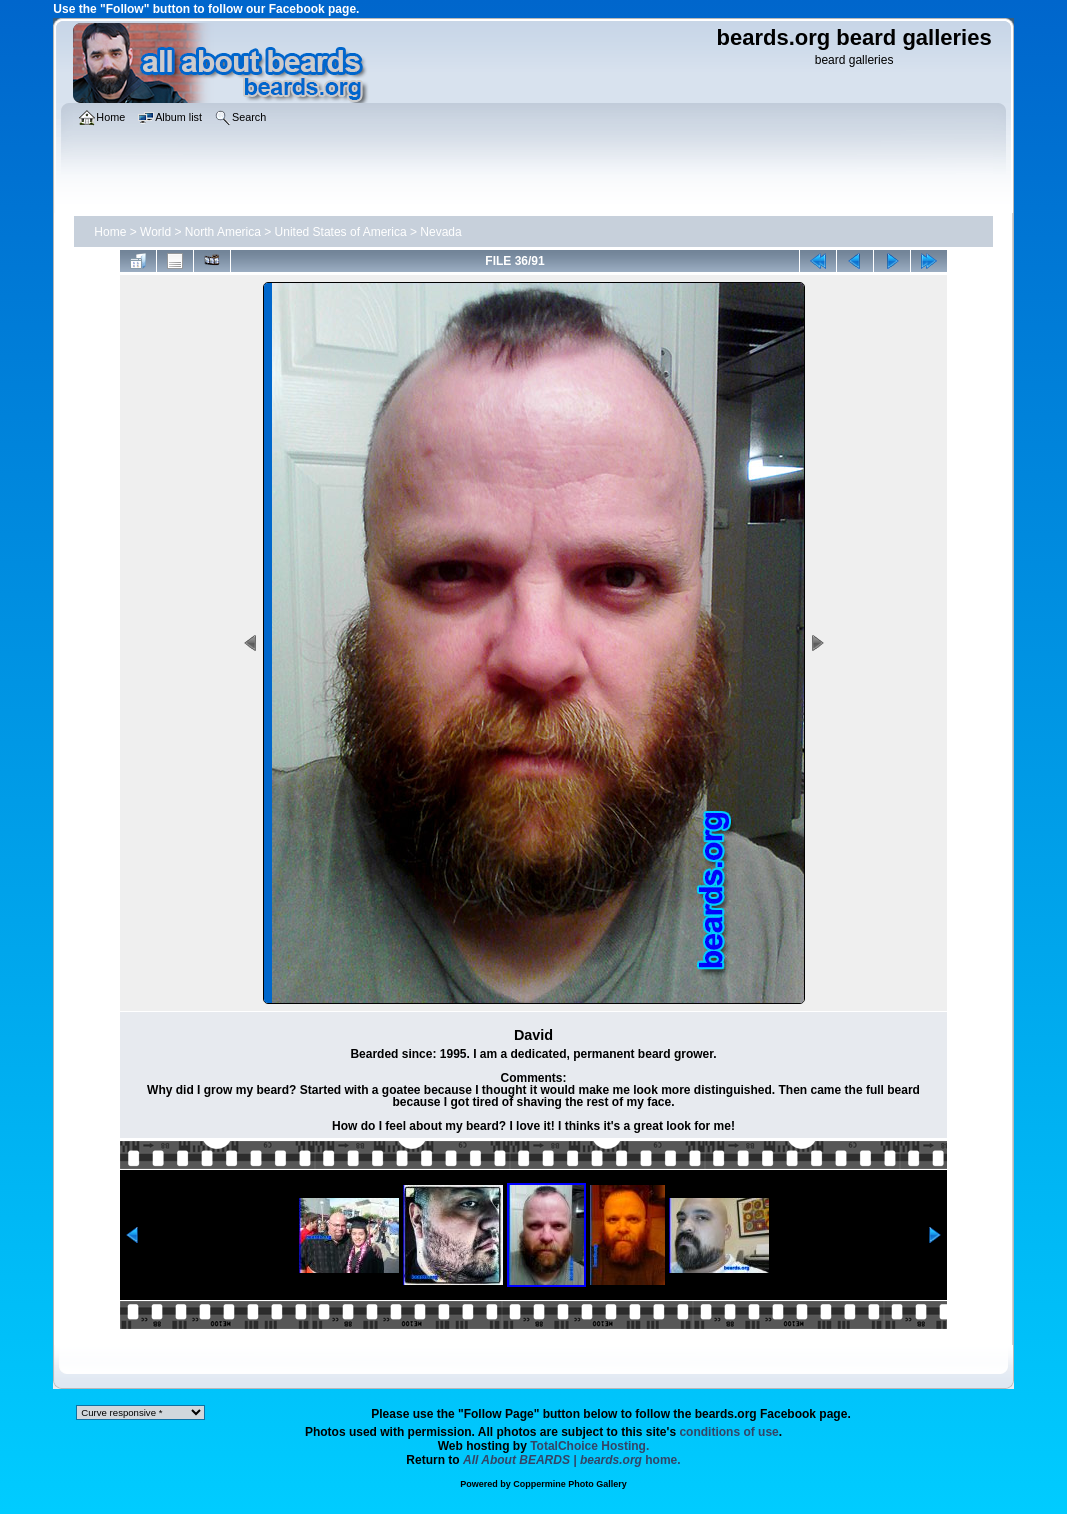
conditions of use (728, 1432)
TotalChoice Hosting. (589, 1446)
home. (572, 1460)
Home (110, 232)
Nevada (440, 232)
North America (223, 232)
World (155, 232)
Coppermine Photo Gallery (570, 1484)
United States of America (341, 232)
